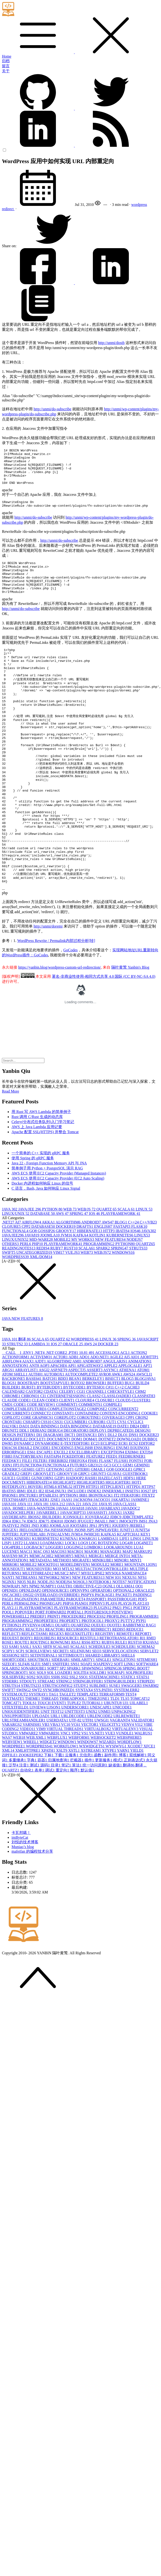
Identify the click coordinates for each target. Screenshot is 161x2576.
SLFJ (36, 1722)
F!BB (7, 1515)
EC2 (95, 1502)
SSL (74, 1735)
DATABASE (42, 1272)
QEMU (48, 1683)
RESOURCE (68, 1696)
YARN (123, 1809)
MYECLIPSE (93, 1631)
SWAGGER (132, 1744)
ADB (74, 1415)
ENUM (123, 1506)
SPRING (79, 1272)
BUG (130, 1441)
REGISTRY (105, 1692)
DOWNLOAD (129, 1497)
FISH (93, 1519)
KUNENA (69, 1597)
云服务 (72, 1813)
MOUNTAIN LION (140, 1623)
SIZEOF (10, 1722)
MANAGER (111, 1610)
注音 (24, 1823)
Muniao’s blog (23, 1905)
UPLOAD (41, 1774)
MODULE (100, 1623)
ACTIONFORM (16, 1415)
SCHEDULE (100, 1705)
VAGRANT (120, 1779)
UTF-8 (76, 1779)
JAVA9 (92, 1567)
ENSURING (105, 1506)
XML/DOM (41, 1315)
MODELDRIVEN (75, 1623)
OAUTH (65, 1644)
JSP (91, 1588)
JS (47, 1588)
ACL (125, 1411)
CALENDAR (14, 1450)
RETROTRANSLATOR (119, 1696)
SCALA (127, 1268)
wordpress (139, 205)
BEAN (75, 1437)
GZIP (60, 1536)
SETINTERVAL (44, 1714)
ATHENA (128, 1428)
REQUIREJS (45, 1696)
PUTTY (128, 1679)
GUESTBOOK (135, 1532)
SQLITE (81, 1731)
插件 (89, 1818)
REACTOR (55, 1688)
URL (56, 1774)
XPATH (48, 1809)
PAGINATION (27, 1657)
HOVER (36, 1545)
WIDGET (49, 1800)
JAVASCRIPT (73, 1571)
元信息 (86, 1813)
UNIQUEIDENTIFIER (21, 1770)
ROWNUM (60, 1701)
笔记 (66, 1823)
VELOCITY (110, 1783)
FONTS (136, 1519)
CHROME (11, 1454)
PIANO (82, 1662)
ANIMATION (140, 1420)
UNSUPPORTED (17, 1774)
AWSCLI (144, 1433)
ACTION (139, 1411)
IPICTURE (29, 1554)
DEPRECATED (121, 1489)
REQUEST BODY (18, 1696)
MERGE (97, 1614)
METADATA (41, 1619)
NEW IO (114, 1636)
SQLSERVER (14, 1735)
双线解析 (138, 1813)
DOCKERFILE (15, 1497)
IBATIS (123, 1289)
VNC (66, 1791)
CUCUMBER (76, 1480)
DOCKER (66, 1285)
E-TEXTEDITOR (75, 1502)
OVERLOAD (47, 1653)
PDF (142, 1657)
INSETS (133, 1549)
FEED (112, 1515)
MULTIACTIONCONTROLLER (102, 1627)
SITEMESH (147, 1718)
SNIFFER (61, 1722)
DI (39, 1493)
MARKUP (143, 1610)
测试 (35, 1823)
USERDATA (57, 1779)
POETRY (141, 1666)
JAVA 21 (58, 1562)
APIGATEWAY (90, 1424)
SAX (37, 1705)
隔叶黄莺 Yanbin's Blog (130, 1026)
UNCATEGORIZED (34, 1311)
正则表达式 (135, 1818)
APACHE (59, 1424)
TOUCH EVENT (52, 1761)
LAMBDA (40, 1402)
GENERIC (11, 1528)
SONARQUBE (34, 1727)
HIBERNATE (90, 1289)
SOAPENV (103, 1722)
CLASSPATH (143, 1454)
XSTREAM (91, 1809)
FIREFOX (78, 1519)
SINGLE (104, 1718)
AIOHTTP (149, 1415)
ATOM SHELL (15, 1433)
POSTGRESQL (98, 1670)
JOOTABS (79, 1584)
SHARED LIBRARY (103, 1714)
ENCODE (42, 1506)
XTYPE (109, 1809)
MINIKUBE (103, 1619)
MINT (136, 1619)
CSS (46, 1480)
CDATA (51, 1450)
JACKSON (83, 1558)
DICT (70, 1493)
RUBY (57, 1306)
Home (6, 56)
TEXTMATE (13, 1757)
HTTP (109, 1289)
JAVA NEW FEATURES (22, 1377)
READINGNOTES (19, 1306)
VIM (59, 1311)
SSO (84, 1735)
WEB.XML (36, 1796)
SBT (48, 1705)
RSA (76, 1701)
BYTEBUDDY (50, 1446)
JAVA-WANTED (41, 1567)
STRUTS (138, 1306)
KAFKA (81, 1293)
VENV (128, 1783)
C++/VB (148, 1281)
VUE (110, 1791)
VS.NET (97, 1791)
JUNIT (127, 1588)
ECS (134, 1502)
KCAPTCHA (128, 1593)
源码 (45, 1823)
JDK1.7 (19, 1580)
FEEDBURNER (132, 1515)
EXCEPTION (113, 1510)
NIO (22, 1640)
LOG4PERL (13, 1606)
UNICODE (122, 1766)
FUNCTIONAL (15, 1289)
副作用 (111, 1813)
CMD (7, 1463)
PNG (128, 1666)
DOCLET (38, 1497)
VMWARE (29, 1791)
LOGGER (54, 1606)
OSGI (29, 1653)
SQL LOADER (60, 1731)
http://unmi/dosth (111, 343)
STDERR (10, 1740)
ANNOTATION (15, 1424)
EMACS (10, 1506)
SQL (42, 1731)
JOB (44, 1584)
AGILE (117, 1415)
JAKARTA (121, 1558)
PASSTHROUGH (122, 1657)
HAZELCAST (110, 1536)
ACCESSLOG (107, 1411)
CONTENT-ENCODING (120, 1471)
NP (25, 1644)
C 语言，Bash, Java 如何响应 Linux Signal (46, 1247)
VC (66, 1783)
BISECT (113, 1437)
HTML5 (65, 1545)
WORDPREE (14, 1804)
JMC (114, 1580)
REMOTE (125, 1692)
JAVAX (115, 1571)
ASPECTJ (77, 1428)
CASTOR (35, 1450)
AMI (77, 1420)
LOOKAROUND (119, 1606)
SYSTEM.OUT (15, 1753)
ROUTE (22, 1701)
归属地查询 (59, 1818)
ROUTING (40, 1701)
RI (143, 1696)
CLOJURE (12, 1285)
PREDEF (39, 1675)
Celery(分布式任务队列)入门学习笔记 (43, 1180)
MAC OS (42, 1610)
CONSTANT (63, 1471)
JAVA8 (32, 1293)
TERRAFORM (112, 1753)
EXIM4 (132, 1510)
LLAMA (32, 1601)
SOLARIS (11, 1727)
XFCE (149, 1804)
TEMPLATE (88, 1753)
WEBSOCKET (103, 1796)
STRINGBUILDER (120, 1740)
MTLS (68, 1627)
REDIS (43, 1306)
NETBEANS (26, 1636)
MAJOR (92, 1610)
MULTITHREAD (38, 1631)
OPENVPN (80, 1649)
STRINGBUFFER (88, 1740)
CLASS (94, 1454)
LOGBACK (34, 1606)
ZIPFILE (10, 1813)
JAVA (10, 1268)
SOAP (86, 1722)
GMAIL (98, 1528)
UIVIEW (38, 1766)
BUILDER (11, 1446)
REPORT (143, 1692)
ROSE (8, 1701)
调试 (50, 1828)
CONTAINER (87, 1471)
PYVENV (31, 1683)
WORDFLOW (129, 1800)
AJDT (41, 1420)
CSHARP (32, 1480)
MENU (81, 1614)
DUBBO (149, 1497)
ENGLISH (103, 1285)
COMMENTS (91, 1463)
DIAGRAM (53, 1493)
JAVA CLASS (125, 1562)
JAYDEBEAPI (15, 1575)
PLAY (112, 1662)
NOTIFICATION (142, 1640)
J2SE (55, 1558)
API (72, 1424)
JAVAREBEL (48, 1571)
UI (126, 1761)
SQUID (43, 1735)
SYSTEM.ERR (126, 1748)
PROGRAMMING (99, 1302)
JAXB (128, 1571)
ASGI (44, 1428)
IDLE (32, 1549)
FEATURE (96, 1515)
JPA (93, 1584)
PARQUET (76, 1657)
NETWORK (49, 1636)
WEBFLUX (57, 1796)
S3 (5, 1705)
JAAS (67, 1558)
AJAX (28, 1420)
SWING (24, 1748)
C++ (134, 1281)
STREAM (46, 1740)
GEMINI (142, 1523)
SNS (75, 1722)
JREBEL (137, 1584)
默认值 (87, 1828)
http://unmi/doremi (48, 985)
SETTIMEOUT (71, 1714)
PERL (26, 1302)
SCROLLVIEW (39, 1709)
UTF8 (88, 1779)
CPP (26, 1285)
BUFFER (116, 1441)
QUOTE (115, 1683)
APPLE (111, 1424)
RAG (151, 1683)
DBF (144, 1484)
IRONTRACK (101, 1554)
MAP (128, 1610)
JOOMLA (50, 1293)
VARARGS (12, 1783)
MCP (24, 1614)
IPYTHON (69, 1554)
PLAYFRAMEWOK (36, 1666)
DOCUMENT (59, 1497)
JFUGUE (86, 1580)
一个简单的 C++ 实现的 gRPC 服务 (41, 1211)
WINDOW (67, 1800)
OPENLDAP (30, 1649)
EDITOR (147, 1502)
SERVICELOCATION (121, 1709)
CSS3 (58, 1480)
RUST (71, 1306)
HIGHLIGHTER (91, 1541)
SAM (14, 1705)
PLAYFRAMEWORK (120, 1272)
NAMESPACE (134, 1631)
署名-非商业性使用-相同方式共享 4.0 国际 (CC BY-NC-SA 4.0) (103, 1035)
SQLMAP (116, 1731)
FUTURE (79, 1523)
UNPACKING (123, 1770)
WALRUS (143, 1791)
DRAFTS (85, 1285)
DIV (102, 1493)
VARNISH (32, 1783)
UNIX (92, 1770)
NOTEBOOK (100, 1640)
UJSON (54, 1766)
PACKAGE (105, 1653)
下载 (59, 1813)
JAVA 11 (26, 1562)
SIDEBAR (61, 1718)
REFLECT (11, 1692)
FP (16, 1523)
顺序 (75, 1828)
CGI (81, 1450)
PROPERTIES (46, 1679)
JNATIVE (11, 1584)
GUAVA (115, 1532)
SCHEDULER (124, 1705)
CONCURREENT (123, 1467)
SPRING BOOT (136, 1727)
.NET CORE (57, 1411)
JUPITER (11, 1593)
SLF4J (24, 1722)
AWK (117, 1433)
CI (43, 1454)
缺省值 (115, 1823)
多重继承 (18, 1818)
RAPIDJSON (13, 1688)
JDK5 (32, 1580)
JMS (143, 1580)
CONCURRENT (16, 1471)
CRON (141, 1476)
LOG (83, 1601)
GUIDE (24, 1536)
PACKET (124, 1653)
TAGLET (68, 1753)
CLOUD (123, 1459)
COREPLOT (65, 1476)
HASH (91, 1536)
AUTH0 (36, 1433)
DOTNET (107, 1497)
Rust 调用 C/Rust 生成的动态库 (37, 1175)
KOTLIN (98, 1293)
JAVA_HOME (14, 1567)
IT (117, 1554)
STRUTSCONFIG (57, 1744)
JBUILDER (52, 1575)
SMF (47, 1722)
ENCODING (63, 1506)
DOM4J (91, 1497)
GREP (26, 1532)
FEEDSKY (12, 1519)
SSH (56, 1735)
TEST (130, 1753)
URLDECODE (74, 1774)
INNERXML (113, 1549)
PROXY (112, 1679)
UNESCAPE (101, 1766)
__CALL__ (12, 1411)
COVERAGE (113, 1476)
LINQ (137, 1597)
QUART (63, 1683)
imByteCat (20, 1896)
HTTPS (148, 1545)
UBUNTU (113, 1761)
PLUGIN (103, 1666)
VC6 (76, 1783)
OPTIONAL (124, 1649)
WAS (7, 1796)
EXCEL (61, 1510)
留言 (6, 66)
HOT (137, 1541)
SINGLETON (124, 1718)
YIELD (137, 1809)
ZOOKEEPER (31, 1813)
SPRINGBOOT (15, 1731)
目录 (56, 1823)
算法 (77, 1823)
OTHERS (11, 1302)
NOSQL (80, 1640)
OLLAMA (125, 1644)
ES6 (32, 1510)
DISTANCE (87, 1493)
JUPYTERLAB (33, 1593)
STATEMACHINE (105, 1735)
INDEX (94, 1549)
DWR (8, 1502)
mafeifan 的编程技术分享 (32, 1910)
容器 (42, 1818)
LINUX (144, 1268)
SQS (31, 1735)
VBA (55, 1783)
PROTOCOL (93, 1679)
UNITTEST (75, 1770)
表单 (40, 1828)
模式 (118, 1818)
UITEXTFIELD (16, 1766)
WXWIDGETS (92, 1804)
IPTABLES (49, 1554)
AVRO (104, 1433)
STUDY (81, 1744)
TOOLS (29, 1761)
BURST (29, 1446)
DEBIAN (38, 1489)
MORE (117, 1623)
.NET (8, 1281)
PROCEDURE (74, 1675)
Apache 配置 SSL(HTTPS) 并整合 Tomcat (45, 1190)
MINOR (122, 1619)
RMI (151, 1696)
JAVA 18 (41, 1562)
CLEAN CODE (45, 1459)
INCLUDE (77, 1549)
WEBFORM (79, 1796)
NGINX (9, 1640)
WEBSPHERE (129, 1796)
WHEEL (31, 1800)
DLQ (123, 1493)
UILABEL (139, 1761)
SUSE (115, 1744)
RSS (86, 1701)
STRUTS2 (18, 1402)
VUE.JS (73, 1311)
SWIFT (9, 1311)
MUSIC (62, 1631)
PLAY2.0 (141, 1662)
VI (139, 1783)
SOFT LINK (125, 1722)
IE (41, 1549)
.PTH (73, 1411)
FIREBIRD (59, 1519)
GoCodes (70, 1008)
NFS (142, 1636)
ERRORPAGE (14, 1510)
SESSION (11, 1714)
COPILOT (11, 1476)
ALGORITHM (68, 1281)
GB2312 (96, 1523)
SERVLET (149, 1709)
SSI (65, 1735)
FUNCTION (31, 1523)
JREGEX (10, 1588)
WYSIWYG (116, 1804)
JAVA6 (63, 1567)
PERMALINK (26, 1662)
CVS (122, 1480)
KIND (8, 1597)
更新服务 (104, 1818)
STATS (142, 1735)
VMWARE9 (49, 1791)
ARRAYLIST (27, 1428)
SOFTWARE (147, 1722)
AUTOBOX (54, 1433)
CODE (20, 1463)
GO (33, 1289)
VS (85, 1791)
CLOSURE (105, 1459)
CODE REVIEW (41, 1463)
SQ (32, 1731)
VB (46, 1783)
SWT (37, 1748)
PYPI (141, 1679)
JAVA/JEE (30, 1268)
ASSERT (94, 1428)
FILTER (41, 1519)
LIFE (125, 1597)
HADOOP (75, 1536)
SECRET (61, 1709)
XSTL (74, 1809)
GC (108, 1523)
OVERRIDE (70, 1653)
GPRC (139, 1528)
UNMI (105, 1770)
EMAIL (25, 1506)
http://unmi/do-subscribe (52, 409)
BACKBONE (14, 1437)
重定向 (63, 1828)
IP (154, 1549)
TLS (125, 1757)
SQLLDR (98, 1731)
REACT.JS (35, 1688)
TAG (54, 1753)
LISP (7, 1601)
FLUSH (121, 1519)
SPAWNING (93, 1727)
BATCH (50, 1437)
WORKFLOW (66, 1804)
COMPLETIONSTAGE (67, 1467)
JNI (35, 1584)
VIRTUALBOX (98, 1787)
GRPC (84, 1532)
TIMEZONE (99, 1757)
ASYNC (111, 1428)
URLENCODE (100, 1774)
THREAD (50, 1757)
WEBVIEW (12, 1800)
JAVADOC (130, 1567)
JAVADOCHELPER (19, 1571)
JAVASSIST (97, 1571)
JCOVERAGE (97, 1575)
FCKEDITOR (74, 1515)
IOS (95, 1272)
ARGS (8, 1428)
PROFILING (118, 1675)
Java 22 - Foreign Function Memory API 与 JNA (49, 1221)
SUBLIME (99, 1744)
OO (139, 1644)
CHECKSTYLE (121, 1450)
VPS (76, 1791)
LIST (18, 1601)
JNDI (25, 1584)
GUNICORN (42, 1536)
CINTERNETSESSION (67, 1454)
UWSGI (102, 1779)
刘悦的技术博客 (25, 1900)
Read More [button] (10, 1150)
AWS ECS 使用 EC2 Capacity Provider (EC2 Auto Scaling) (58, 1237)
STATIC (128, 1735)
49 (92, 1411)
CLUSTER (140, 1459)
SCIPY (9, 1709)
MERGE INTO (118, 1614)
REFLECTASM (35, 1692)
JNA (153, 1580)
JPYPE (105, 1584)
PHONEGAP (51, 1662)
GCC (117, 1523)
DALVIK (10, 1484)
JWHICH (92, 1593)
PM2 (117, 1666)
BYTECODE (75, 1446)
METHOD (62, 1619)
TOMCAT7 (12, 1761)
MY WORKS (83, 1298)
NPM (35, 1644)
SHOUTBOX (39, 1718)
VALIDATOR (142, 1779)
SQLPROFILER (139, 1731)
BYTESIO (96, 1446)
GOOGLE (124, 1528)
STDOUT (28, 1740)
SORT (53, 1727)
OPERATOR (101, 1649)
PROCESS (97, 1675)
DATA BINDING (45, 1484)
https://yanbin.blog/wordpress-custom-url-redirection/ (59, 1026)
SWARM (151, 1744)
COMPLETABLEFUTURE (24, 1467)
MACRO (75, 1610)
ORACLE (73, 1402)
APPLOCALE (130, 1424)
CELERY (68, 1450)
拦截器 (77, 1818)
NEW (66, 1636)
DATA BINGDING (76, 1484)
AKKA (48, 1281)
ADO (84, 1415)
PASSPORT (96, 1657)
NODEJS (134, 1298)
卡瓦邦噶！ (21, 1891)
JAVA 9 (106, 1562)
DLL (112, 1493)
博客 (124, 1813)
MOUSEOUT (14, 1627)
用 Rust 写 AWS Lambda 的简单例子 (41, 1170)
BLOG (121, 1281)
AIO (135, 1415)
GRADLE (11, 1532)
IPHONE (10, 1554)
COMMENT (67, 1463)
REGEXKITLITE (80, 1692)
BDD (63, 1437)
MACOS (59, 1610)
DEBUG (56, 1489)
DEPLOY (98, 1489)
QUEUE (99, 1683)
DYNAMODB (47, 1502)
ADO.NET (100, 1415)
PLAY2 (125, 1662)
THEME (33, 1757)
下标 (49, 1813)
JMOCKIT (128, 1580)
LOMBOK (94, 1606)
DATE (123, 1484)
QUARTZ (107, 1268)
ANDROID (91, 1281)
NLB (32, 1640)
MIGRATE (82, 1619)
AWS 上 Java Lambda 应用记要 (37, 1185)
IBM (22, 1549)
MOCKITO (48, 1623)
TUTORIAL (93, 1761)
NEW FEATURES (110, 1298)
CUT (112, 1480)
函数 (99, 1813)
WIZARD (108, 1800)
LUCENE (11, 1610)
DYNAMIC (24, 1502)
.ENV (28, 1411)
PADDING (142, 1653)
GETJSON (56, 1528)
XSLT (62, 1809)
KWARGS (88, 1597)
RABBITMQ (134, 1683)
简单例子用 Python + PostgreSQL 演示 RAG (47, 1226)
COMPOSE (97, 1467)
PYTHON (52, 1268)
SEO (97, 1709)
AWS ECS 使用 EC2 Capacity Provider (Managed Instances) (59, 1232)
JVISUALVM (59, 1593)
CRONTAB (12, 1480)
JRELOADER (31, 1588)
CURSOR (97, 1480)
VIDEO (28, 1787)
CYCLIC (135, 1480)
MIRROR (11, 1623)
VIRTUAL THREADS (65, 1787)
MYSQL (113, 1631)
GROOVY (66, 1289)
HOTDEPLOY (15, 1545)
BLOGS (9, 1441)
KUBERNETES (120, 1293)
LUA (138, 1606)
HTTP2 (93, 1545)
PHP (38, 1302)
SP (63, 1727)
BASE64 (34, 1437)
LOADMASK (52, 1601)
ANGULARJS (115, 1420)
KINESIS (23, 1597)
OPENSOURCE (56, 1649)
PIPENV (97, 1662)
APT (147, 1424)
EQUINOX (140, 1506)
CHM (140, 1450)
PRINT (54, 1675)
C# (110, 1446)
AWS (63, 1272)
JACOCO (102, 1558)
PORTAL (75, 1670)
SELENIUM (81, 1709)
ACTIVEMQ (41, 1415)
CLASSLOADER (117, 1454)
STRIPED (146, 1740)
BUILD (142, 1441)
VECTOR (90, 1783)
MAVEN (10, 1614)
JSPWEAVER (107, 1588)
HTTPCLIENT (113, 1545)
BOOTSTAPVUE (55, 1441)
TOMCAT (140, 1757)
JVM (67, 1293)
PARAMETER (53, 1657)
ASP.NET (59, 1428)
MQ (57, 1627)
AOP (45, 1424)
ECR (124, 1502)
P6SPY (88, 1653)
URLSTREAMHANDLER (24, 1779)
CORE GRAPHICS (37, 1476)
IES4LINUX (56, 1549)
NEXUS (130, 1636)
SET (25, 1714)
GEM (128, 1523)
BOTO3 (78, 1441)
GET (41, 1528)
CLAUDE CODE (17, 1459)
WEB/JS (87, 1268)
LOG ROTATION (104, 1601)
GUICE (9, 1536)
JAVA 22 (74, 1562)
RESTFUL (89, 1696)
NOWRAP (11, 1644)
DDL (24, 1489)
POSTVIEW (122, 1670)
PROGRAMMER (144, 1675)
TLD (115, 1757)
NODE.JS (46, 1640)
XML (8, 1809)
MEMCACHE (41, 1614)
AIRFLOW (32, 1281)
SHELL (128, 1714)
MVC (75, 1631)
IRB (84, 1554)
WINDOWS (123, 1311)
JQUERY (120, 1584)
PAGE (8, 1657)
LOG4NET (143, 1601)
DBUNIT (10, 1489)
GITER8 (83, 1528)
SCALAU (79, 1705)
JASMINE (140, 1558)
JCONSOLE (74, 1575)
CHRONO (30, 1454)
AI (18, 1281)
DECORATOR (76, 1489)
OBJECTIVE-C (87, 1644)
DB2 (135, 1484)
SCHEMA (146, 1705)
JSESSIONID (62, 1588)
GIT (70, 1528)
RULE (121, 1701)
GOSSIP (47, 1289)
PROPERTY (70, 1679)
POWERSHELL (16, 1675)
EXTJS (146, 1510)
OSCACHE (12, 1653)
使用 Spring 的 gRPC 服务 (33, 1216)
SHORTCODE (15, 1718)
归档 (6, 61)
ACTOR (60, 1415)
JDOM (71, 1580)
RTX (96, 1701)
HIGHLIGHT (65, 1541)
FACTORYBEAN (28, 1515)
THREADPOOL (74, 1757)
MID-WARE (41, 1298)
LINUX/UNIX (16, 1272)
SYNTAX (85, 1748)
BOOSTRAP (28, 1441)
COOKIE (149, 1471)
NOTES (120, 1640)
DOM (77, 1497)
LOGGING (74, 1606)
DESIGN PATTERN (19, 1493)
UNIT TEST (53, 1770)
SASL (26, 1705)
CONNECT (41, 1471)
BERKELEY (93, 1437)
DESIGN (143, 1489)
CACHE (132, 1446)
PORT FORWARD (51, 1670)
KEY (145, 1593)
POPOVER (25, 1670)
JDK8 (57, 1580)
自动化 (27, 1828)
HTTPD (134, 1545)
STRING (64, 1740)
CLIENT (67, 1459)
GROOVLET (45, 1532)
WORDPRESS (16, 1315)
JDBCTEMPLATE (137, 1575)
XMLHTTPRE (28, 1809)
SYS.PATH (104, 1748)
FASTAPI (122, 1285)
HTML (51, 1545)
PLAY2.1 (10, 1666)
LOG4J (126, 1601)
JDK (7, 1580)
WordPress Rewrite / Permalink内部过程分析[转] (56, 999)
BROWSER (96, 1441)
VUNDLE (125, 1791)
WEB (70, 1268)
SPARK (103, 1306)
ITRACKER (39, 1558)
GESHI (28, 1528)
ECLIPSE (110, 1502)
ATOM (143, 1428)
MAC (26, 1610)
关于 (6, 71)
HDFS (129, 1536)
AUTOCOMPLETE (82, 1433)
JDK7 (44, 1580)
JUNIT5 (142, 1588)
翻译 (25, 1398)
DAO (24, 1484)
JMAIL (102, 1580)
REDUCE (134, 1688)
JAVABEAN (110, 1567)
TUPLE (74, 1761)
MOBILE (62, 1298)
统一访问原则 (95, 1823)
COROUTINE (89, 1476)
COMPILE (112, 1463)
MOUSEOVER (39, 1627)
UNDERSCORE (75, 1766)
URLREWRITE (126, 1774)
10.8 (84, 1411)
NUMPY (48, 1644)
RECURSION (78, 1688)
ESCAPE (45, 1510)
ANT (34, 1424)
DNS (134, 1493)
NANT (8, 1636)
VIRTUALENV (125, 1787)
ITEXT (148, 1554)
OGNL (109, 1644)
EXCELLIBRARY (85, 1510)
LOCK (71, 1601)
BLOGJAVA (145, 1437)
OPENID (10, 1649)
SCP (20, 1709)
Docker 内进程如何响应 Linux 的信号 (42, 1242)
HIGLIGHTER (119, 1541)
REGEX (57, 1692)
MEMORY (64, 1614)
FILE (27, 1519)
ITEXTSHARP (15, 1558)
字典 (32, 1818)
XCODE (135, 1804)
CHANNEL (96, 1450)
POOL (8, 1670)
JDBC (116, 1575)
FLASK (139, 1285)
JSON (80, 1588)
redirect (8, 209)
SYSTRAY (39, 1753)
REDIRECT (101, 1688)
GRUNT (99, 1532)
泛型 (14, 1823)
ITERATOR (131, 1554)
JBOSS (35, 1575)
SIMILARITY (83, 1718)
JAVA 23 (90, 1562)
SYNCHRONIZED (59, 1748)
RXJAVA (151, 1701)
